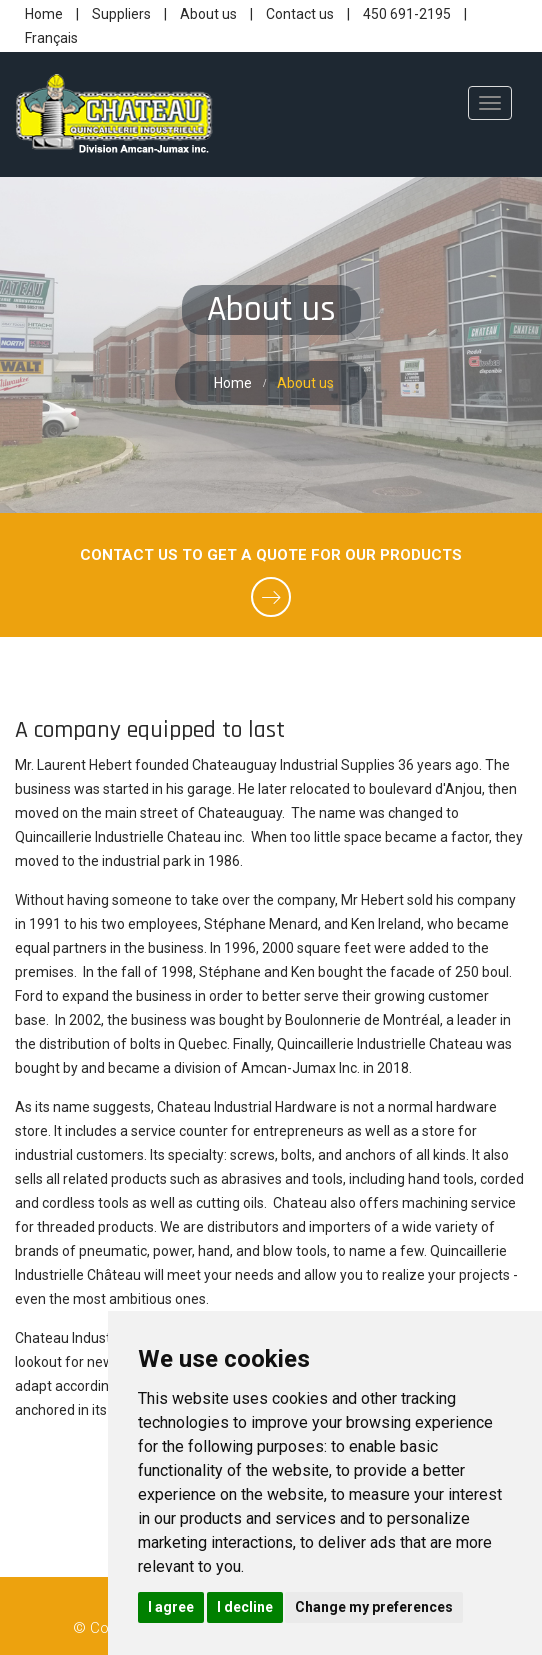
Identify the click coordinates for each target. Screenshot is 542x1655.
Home (45, 14)
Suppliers (123, 14)
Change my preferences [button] (374, 1607)
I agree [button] (171, 1607)
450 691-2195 (407, 14)
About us (210, 14)
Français (51, 38)
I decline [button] (245, 1607)
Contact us (301, 14)
